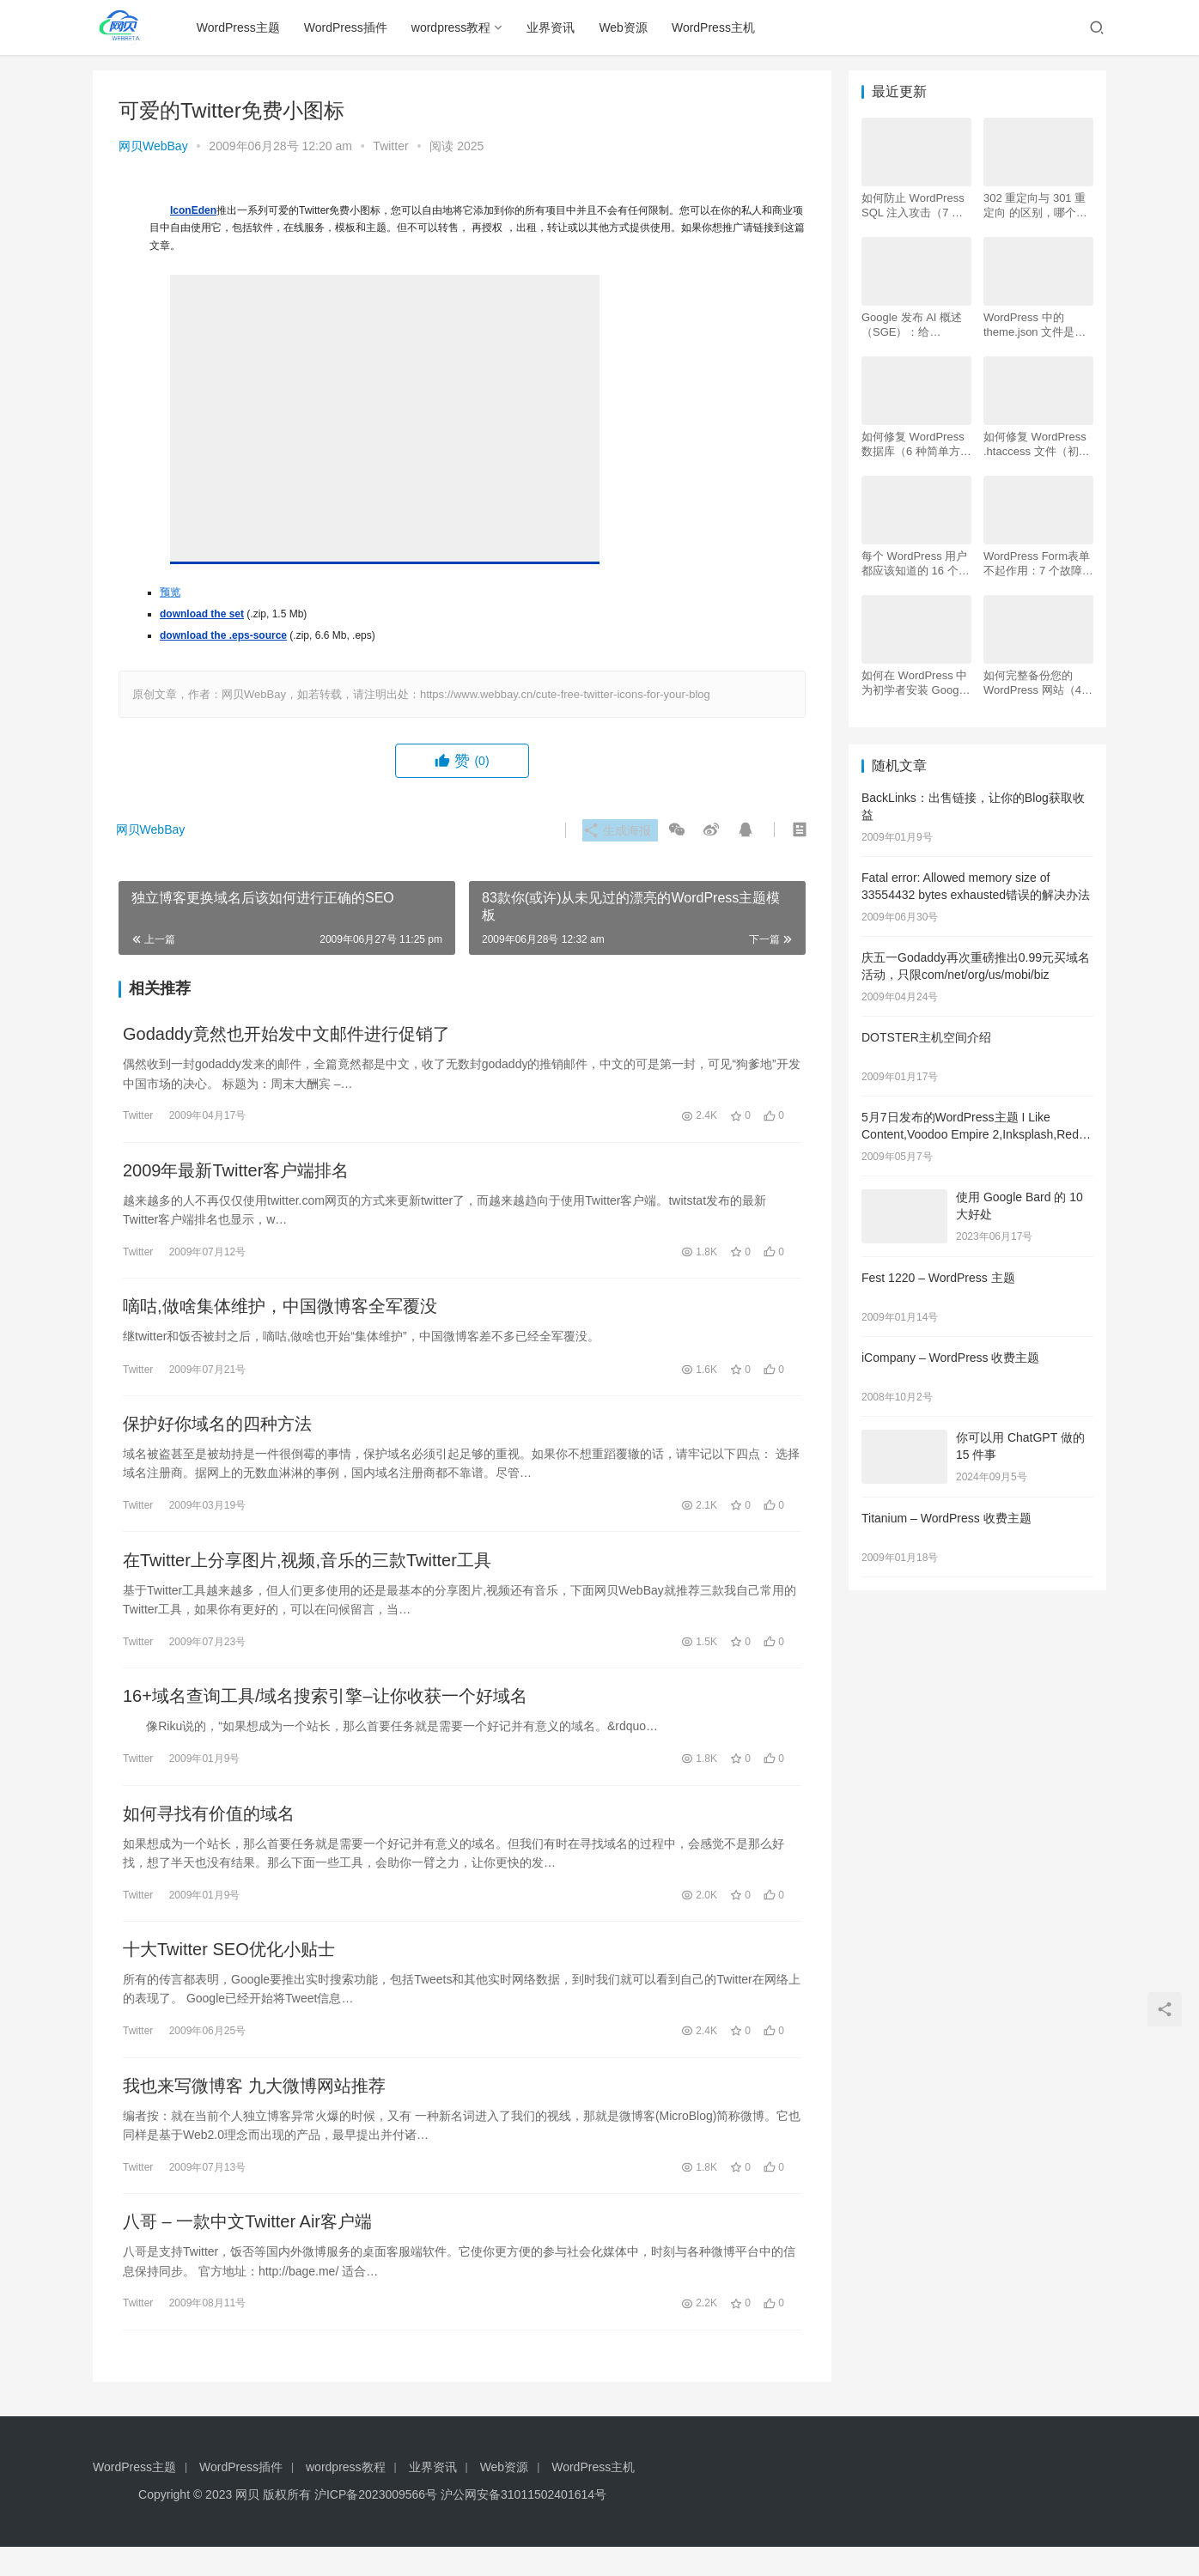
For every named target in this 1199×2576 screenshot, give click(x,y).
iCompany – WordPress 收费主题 (950, 1357)
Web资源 (627, 27)
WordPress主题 (242, 27)
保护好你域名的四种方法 (217, 1434)
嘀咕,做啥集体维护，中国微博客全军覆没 (280, 1313)
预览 (170, 592)
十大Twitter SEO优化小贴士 (229, 1971)
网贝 (247, 2523)
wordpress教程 (456, 27)
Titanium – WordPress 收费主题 (946, 1518)
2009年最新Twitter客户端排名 (236, 1174)
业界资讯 (555, 27)
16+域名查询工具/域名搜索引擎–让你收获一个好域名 (325, 1712)
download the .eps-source (223, 635)
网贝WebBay (153, 146)
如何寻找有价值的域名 (209, 1832)
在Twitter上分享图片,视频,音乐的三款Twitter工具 (307, 1573)
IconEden (193, 210)
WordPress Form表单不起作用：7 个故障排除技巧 (1038, 564)
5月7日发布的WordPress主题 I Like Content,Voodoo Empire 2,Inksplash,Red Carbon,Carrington (970, 1133)
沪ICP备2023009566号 (377, 2523)
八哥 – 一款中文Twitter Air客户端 (247, 2249)
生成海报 (614, 830)
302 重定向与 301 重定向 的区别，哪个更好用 (1035, 205)
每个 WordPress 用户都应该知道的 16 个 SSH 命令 (914, 564)
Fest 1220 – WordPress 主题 (938, 1278)
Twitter (390, 146)
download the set (202, 614)
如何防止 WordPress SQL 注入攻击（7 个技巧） (913, 205)
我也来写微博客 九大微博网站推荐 (254, 2110)
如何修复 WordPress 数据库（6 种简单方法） (913, 444)
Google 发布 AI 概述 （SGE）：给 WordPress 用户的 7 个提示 (912, 325)
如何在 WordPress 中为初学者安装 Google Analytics (914, 683)
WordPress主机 (717, 27)
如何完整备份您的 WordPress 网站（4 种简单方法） (1032, 683)
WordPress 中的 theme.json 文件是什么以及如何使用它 (1034, 325)
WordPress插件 (350, 27)
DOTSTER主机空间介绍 (926, 1037)
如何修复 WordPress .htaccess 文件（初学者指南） (1036, 444)
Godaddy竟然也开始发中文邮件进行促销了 (286, 1035)
